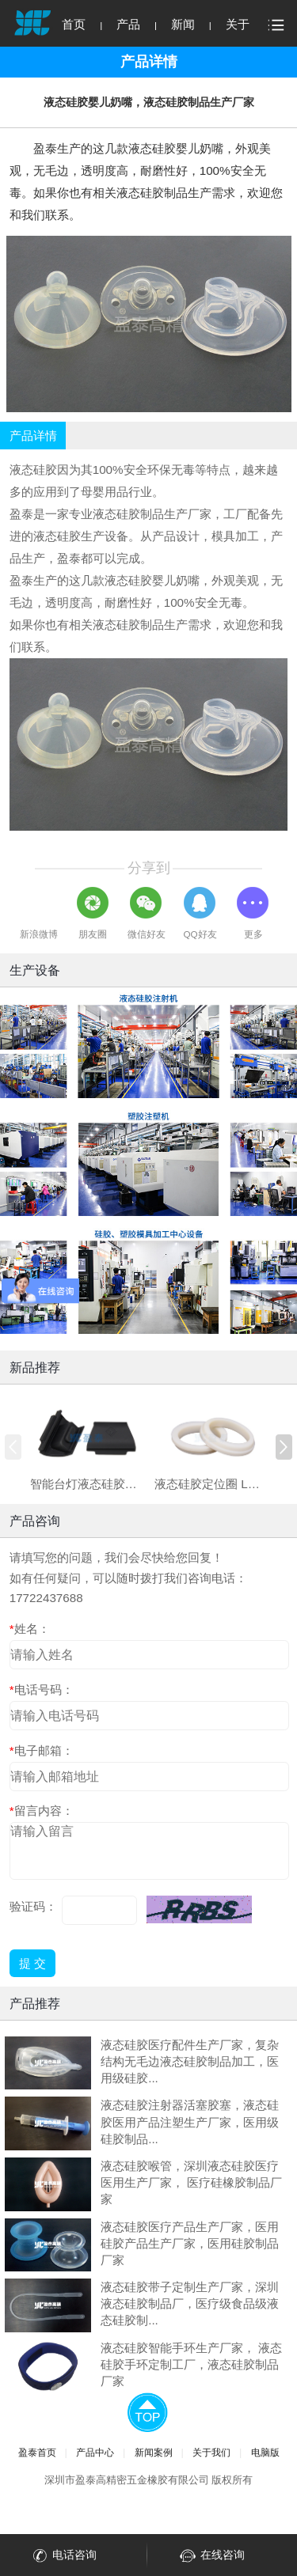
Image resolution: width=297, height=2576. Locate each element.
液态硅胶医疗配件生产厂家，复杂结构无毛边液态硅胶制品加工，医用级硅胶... (190, 2061)
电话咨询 (63, 2556)
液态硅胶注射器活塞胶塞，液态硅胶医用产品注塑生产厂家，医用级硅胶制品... (190, 2121)
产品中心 (95, 2452)
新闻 (183, 24)
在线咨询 (211, 2556)
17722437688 (46, 1597)
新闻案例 (154, 2452)
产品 (128, 24)
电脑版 (265, 2452)
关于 (237, 24)
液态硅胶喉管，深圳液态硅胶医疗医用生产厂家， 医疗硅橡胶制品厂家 (191, 2182)
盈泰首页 (37, 2452)
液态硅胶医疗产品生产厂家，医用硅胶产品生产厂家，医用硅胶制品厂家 (190, 2243)
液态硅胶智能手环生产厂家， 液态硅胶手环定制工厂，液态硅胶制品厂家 (191, 2364)
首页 (74, 24)
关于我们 (211, 2452)
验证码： (33, 1906)
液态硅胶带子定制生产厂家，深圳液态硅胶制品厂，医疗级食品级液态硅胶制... (190, 2303)
